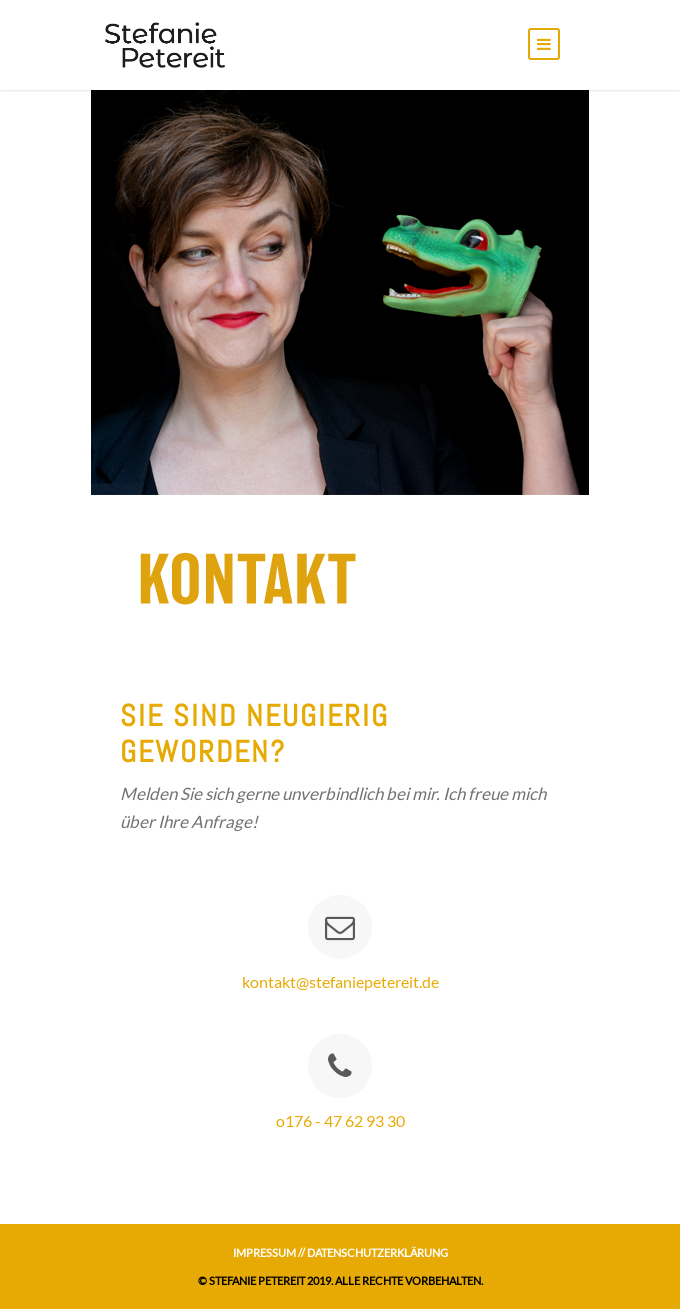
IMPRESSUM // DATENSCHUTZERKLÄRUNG (340, 1252)
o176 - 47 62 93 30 (340, 1120)
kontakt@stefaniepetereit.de (340, 981)
